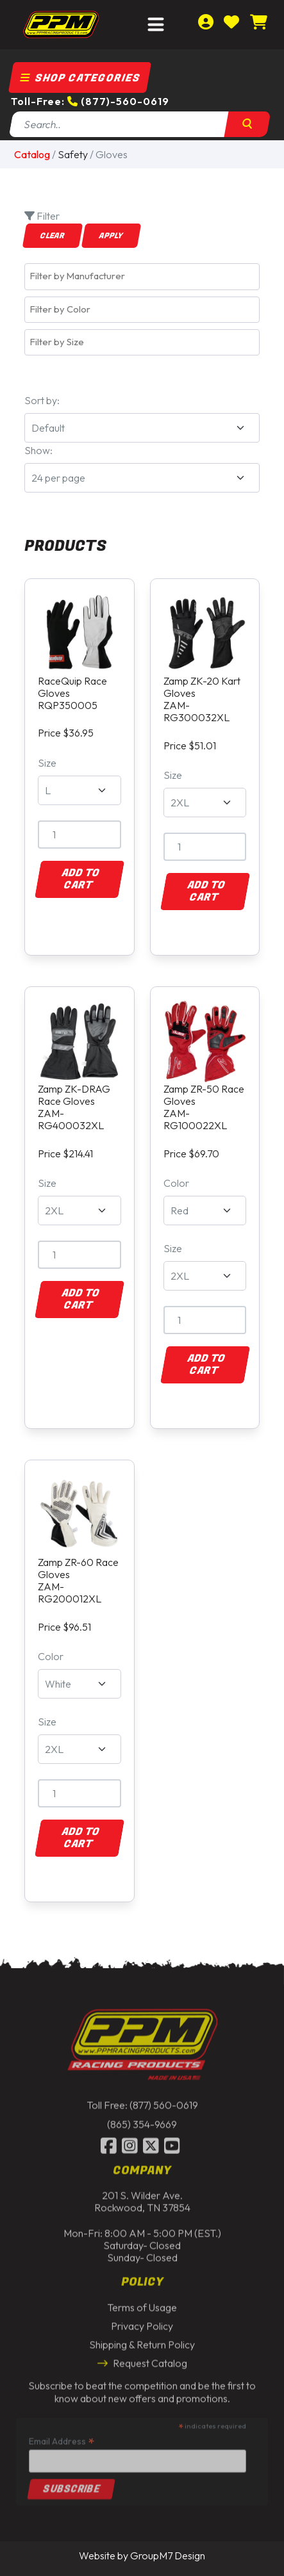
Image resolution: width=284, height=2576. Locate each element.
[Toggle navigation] (156, 25)
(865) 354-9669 (142, 2120)
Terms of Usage (142, 2303)
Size (47, 762)
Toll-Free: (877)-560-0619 (90, 101)
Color (176, 1183)
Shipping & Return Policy (142, 2341)
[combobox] (142, 276)
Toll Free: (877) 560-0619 (142, 2102)
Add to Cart (80, 879)
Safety (73, 154)
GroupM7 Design (167, 2555)
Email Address (61, 2437)
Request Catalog (142, 2360)
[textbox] (145, 276)
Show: (38, 450)
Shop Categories (80, 78)
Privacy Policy (142, 2322)
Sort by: (42, 400)
